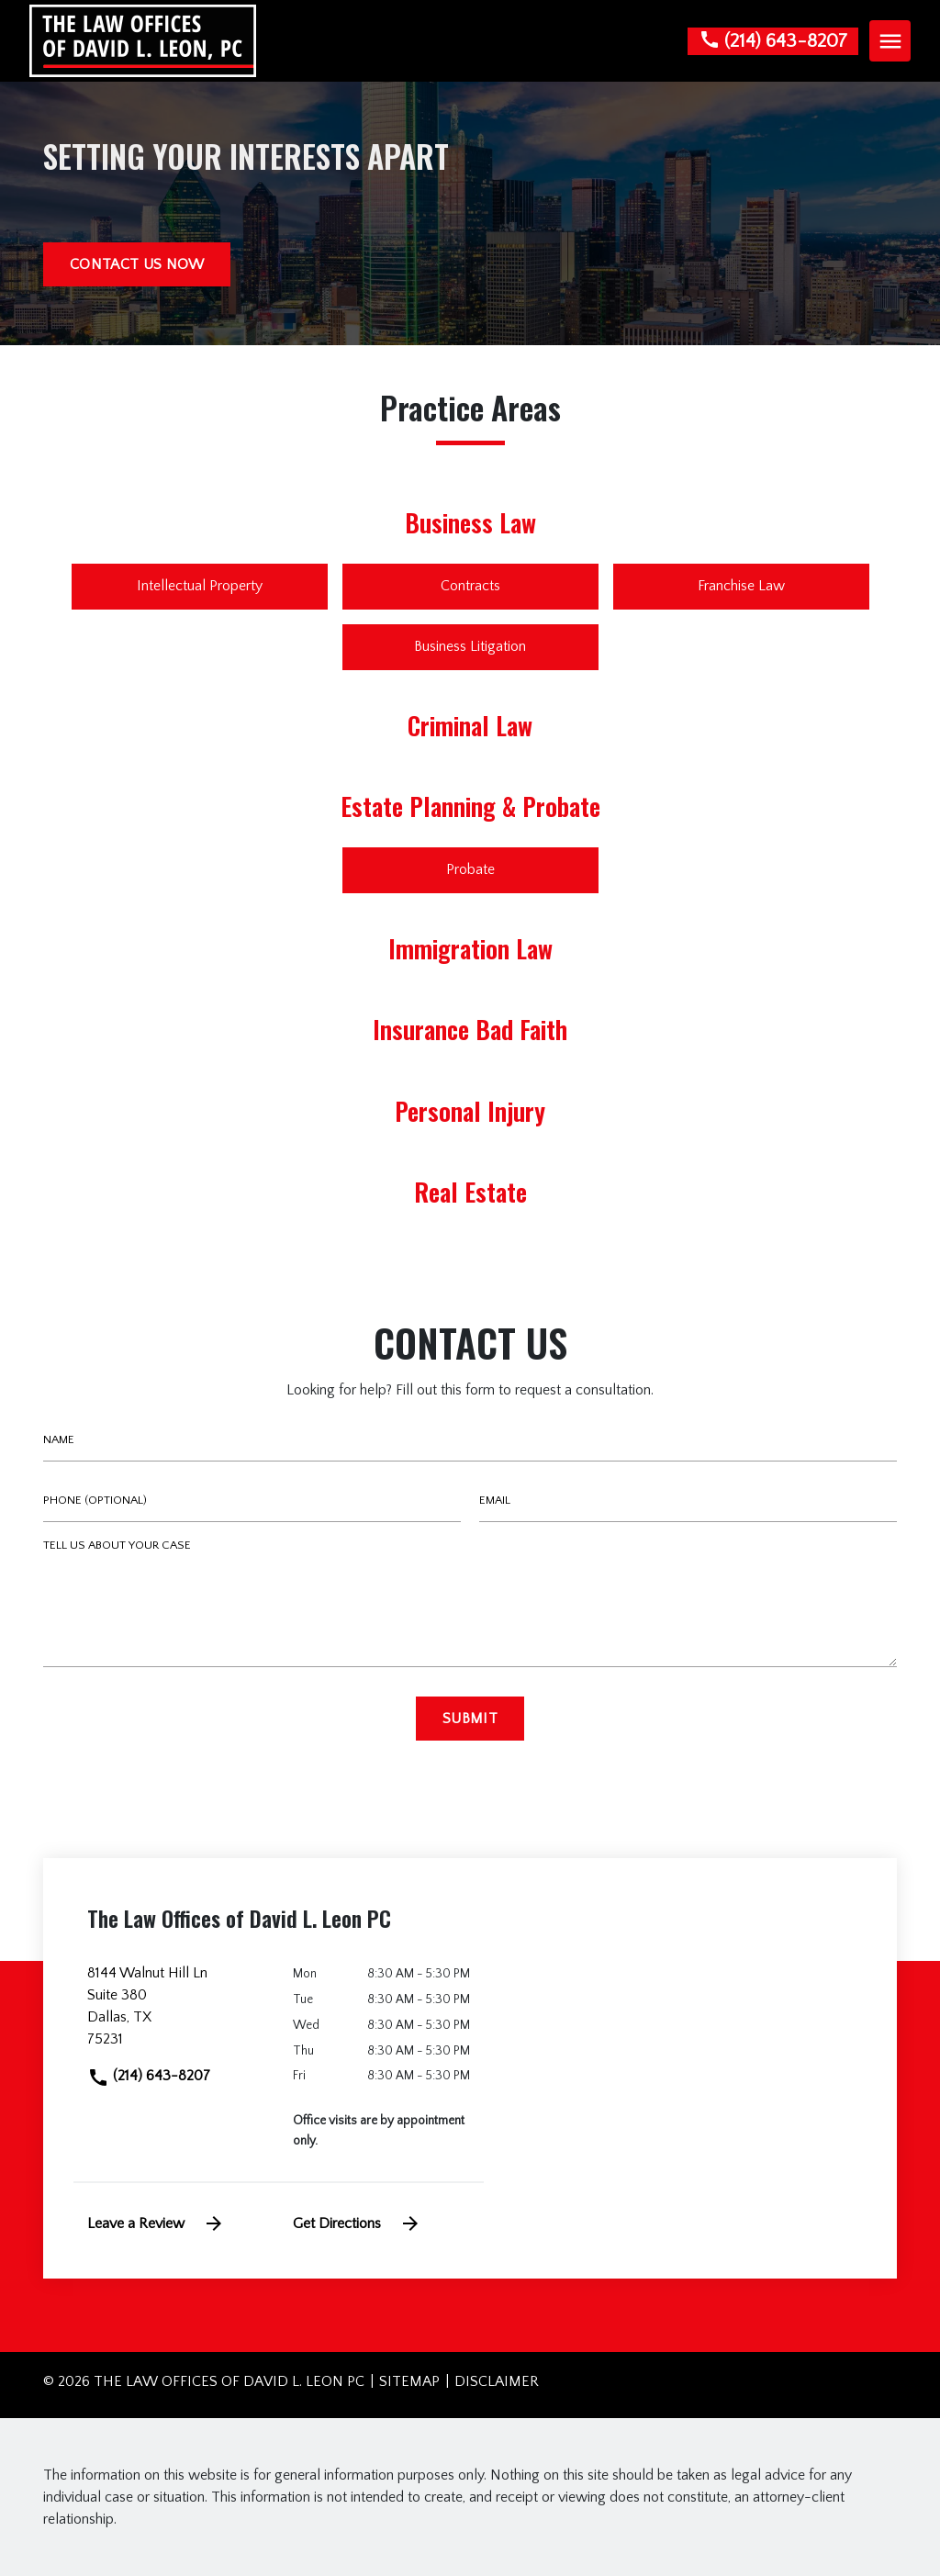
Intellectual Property (200, 585)
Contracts (470, 585)
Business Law (470, 522)
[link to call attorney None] (773, 41)
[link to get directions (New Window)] (176, 2013)
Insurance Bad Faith (470, 1029)
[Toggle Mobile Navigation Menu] (890, 41)
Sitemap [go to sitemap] (409, 2381)
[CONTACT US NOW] (136, 264)
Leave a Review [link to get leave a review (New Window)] (156, 2223)
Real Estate (470, 1191)
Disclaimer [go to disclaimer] (496, 2381)
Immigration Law (470, 948)
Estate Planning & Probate (470, 806)
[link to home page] (143, 39)
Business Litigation (470, 646)
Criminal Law (470, 725)
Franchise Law (741, 585)
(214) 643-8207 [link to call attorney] (148, 2075)
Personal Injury (470, 1110)
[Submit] (470, 1719)
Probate (470, 869)
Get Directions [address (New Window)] (357, 2223)
